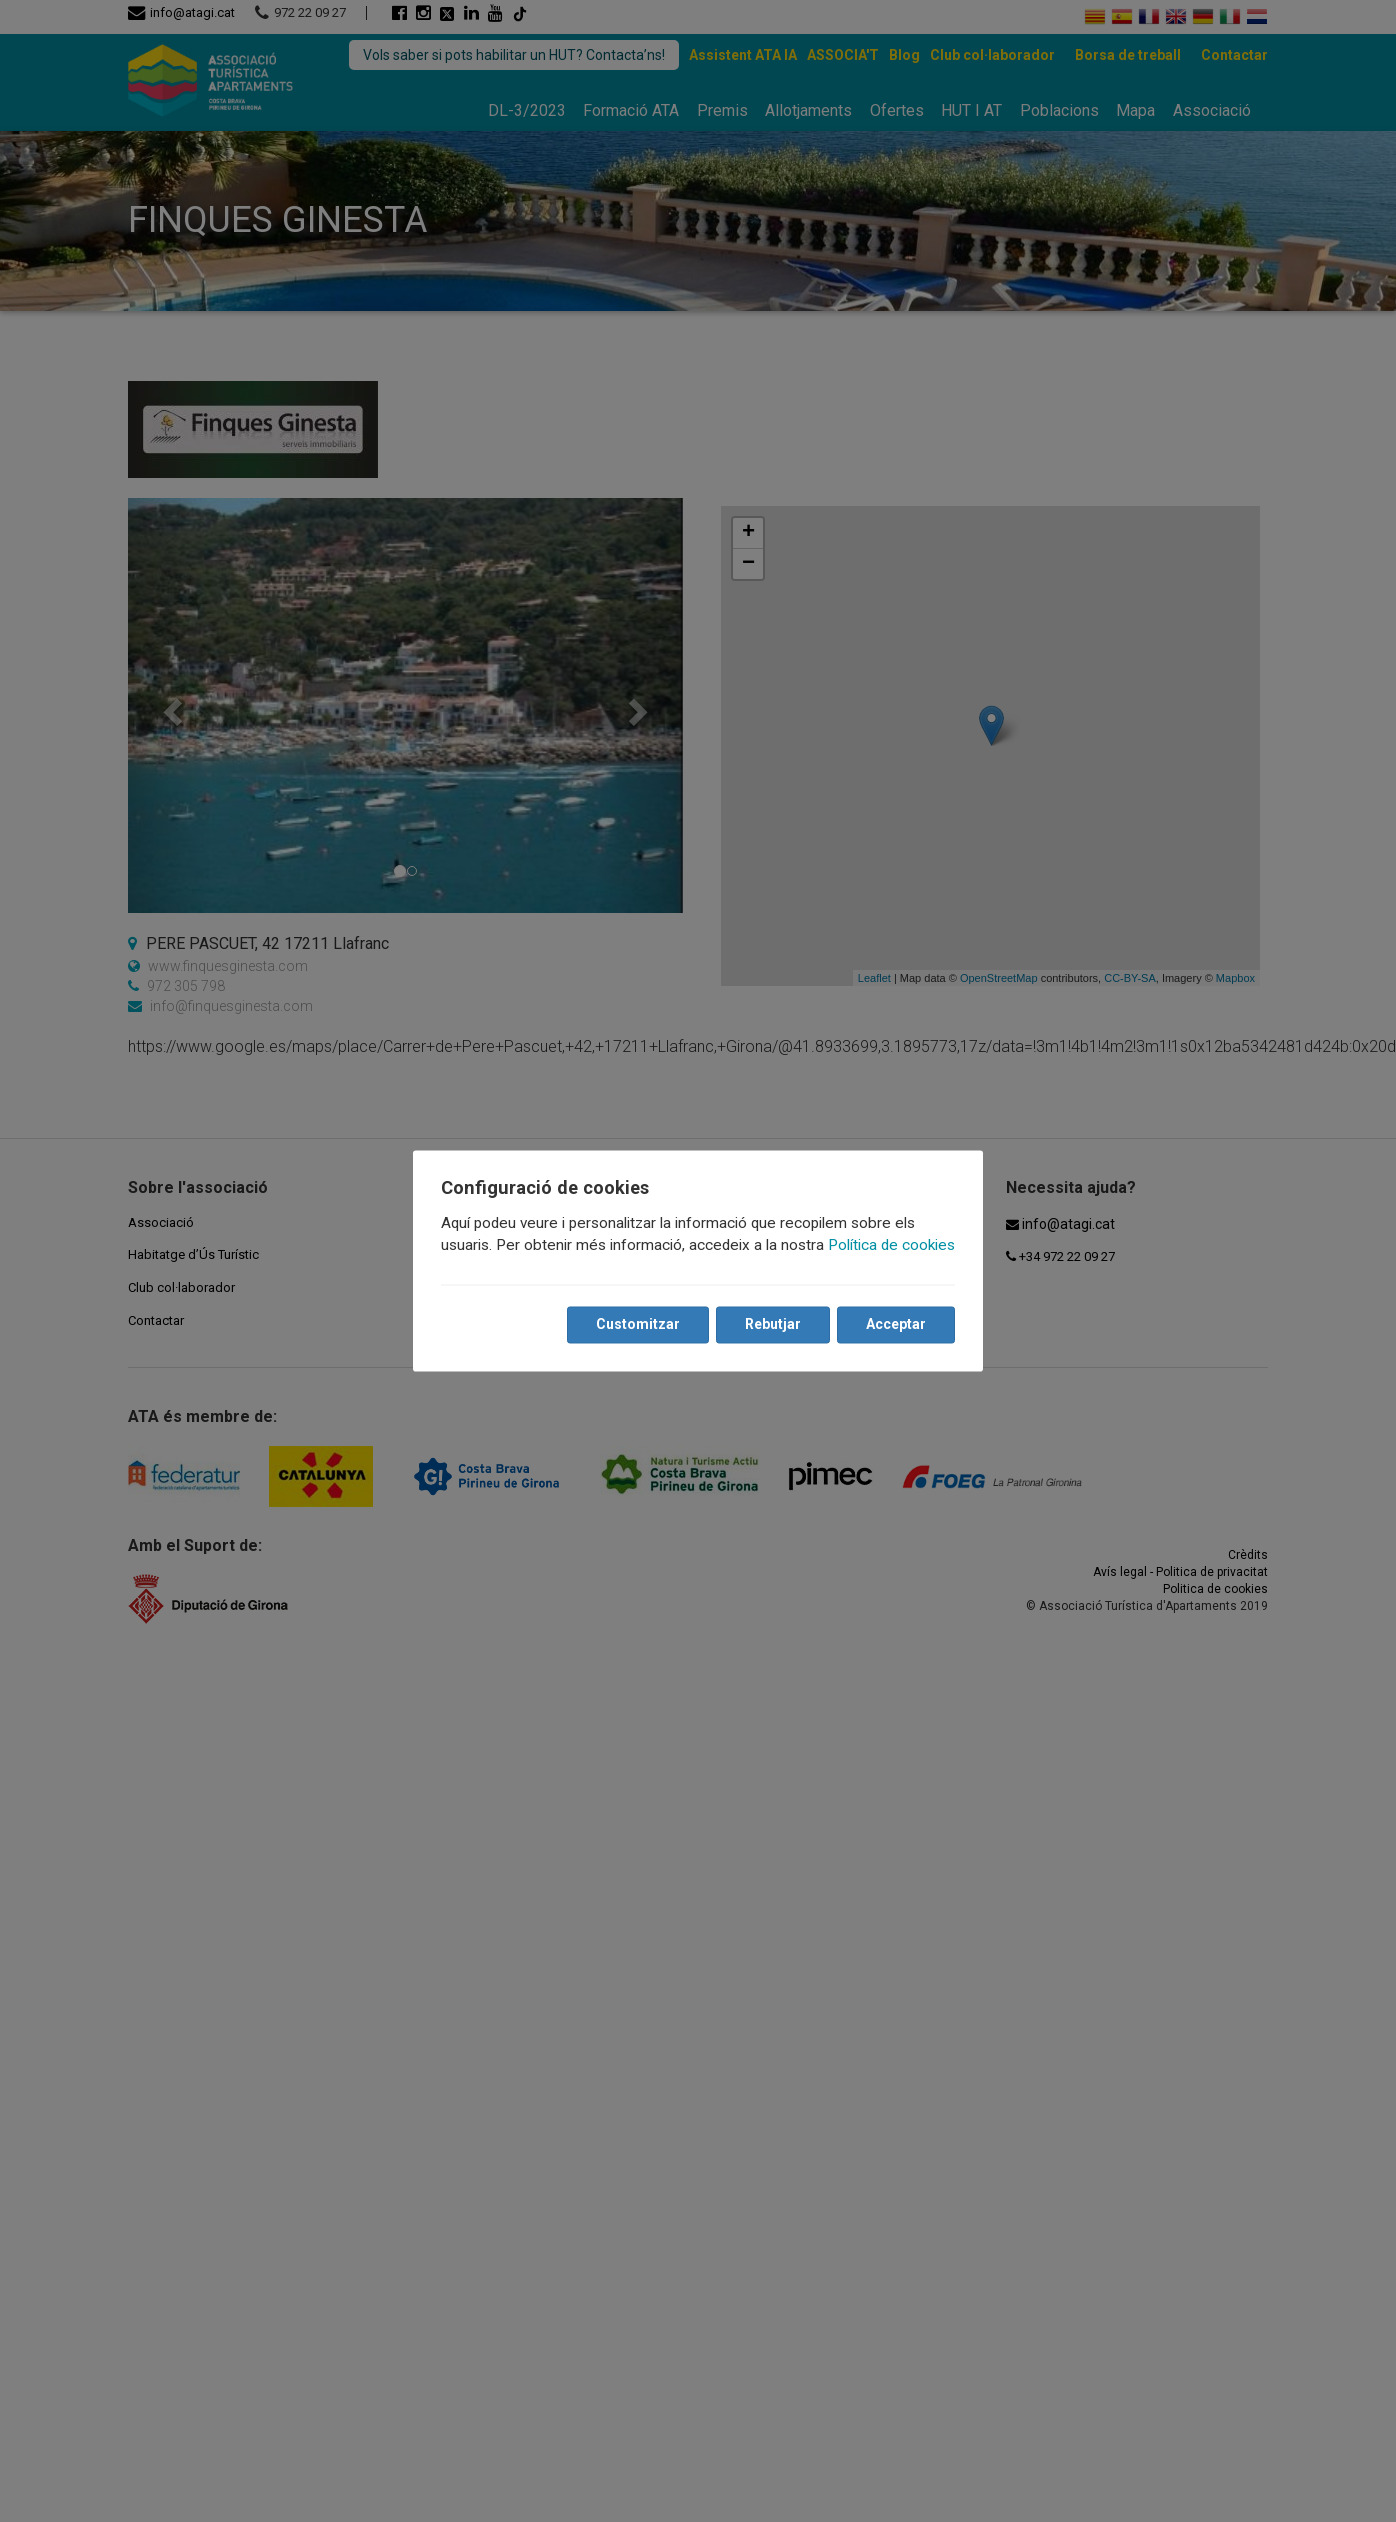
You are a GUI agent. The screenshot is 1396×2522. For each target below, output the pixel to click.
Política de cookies (891, 1246)
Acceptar (896, 1325)
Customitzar (638, 1325)
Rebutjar (773, 1325)
